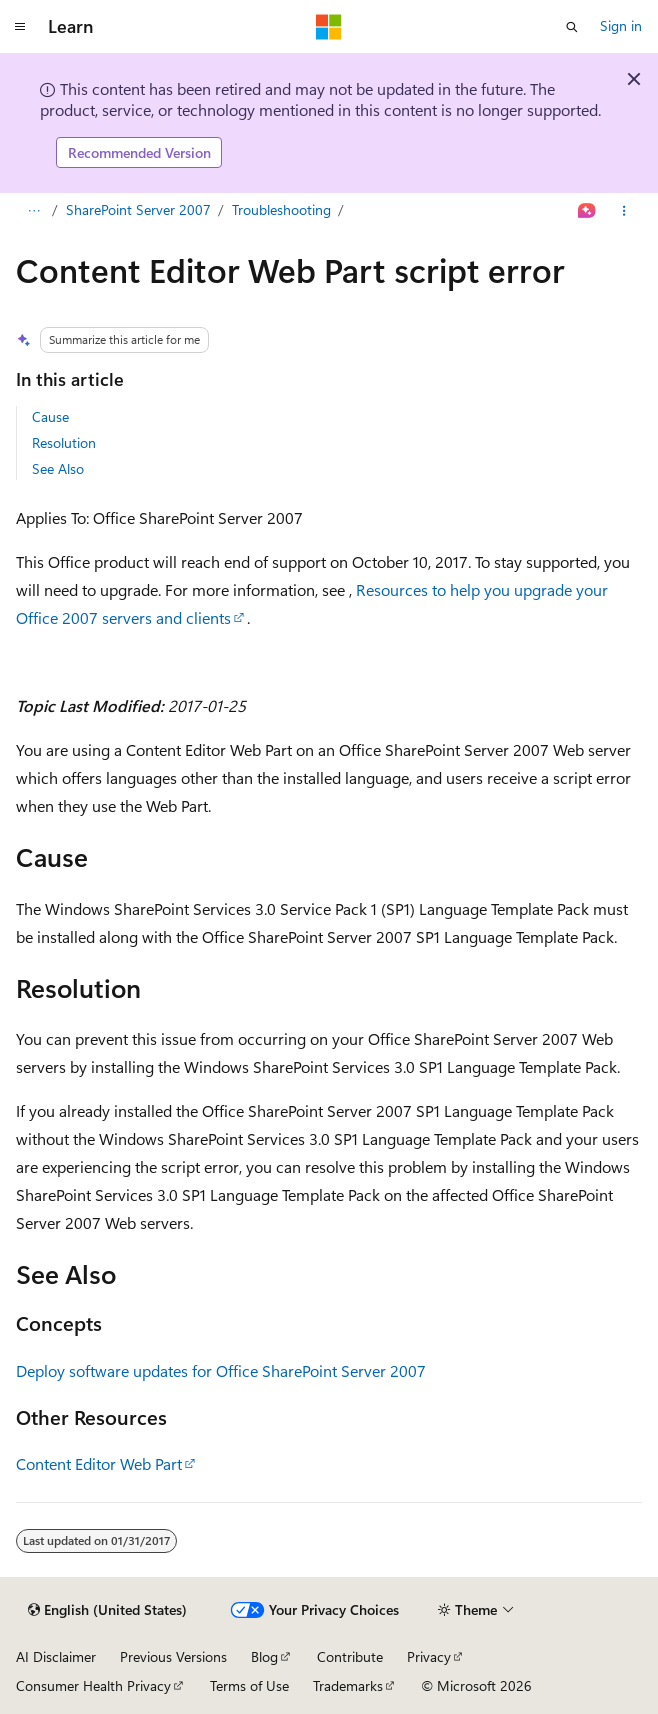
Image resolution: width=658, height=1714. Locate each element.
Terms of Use (249, 1685)
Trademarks (348, 1685)
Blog (264, 1656)
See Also (58, 468)
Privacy (429, 1656)
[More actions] (624, 211)
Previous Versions (173, 1656)
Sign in (621, 25)
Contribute (350, 1656)
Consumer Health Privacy (93, 1685)
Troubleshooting (281, 209)
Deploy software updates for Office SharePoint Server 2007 (221, 1370)
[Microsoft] (329, 27)
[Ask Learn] (587, 211)
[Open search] (572, 27)
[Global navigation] (20, 27)
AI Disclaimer (56, 1656)
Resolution (64, 442)
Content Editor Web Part (99, 1463)
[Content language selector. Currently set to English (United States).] (107, 1610)
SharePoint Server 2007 (138, 209)
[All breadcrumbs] (33, 211)
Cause (50, 416)
